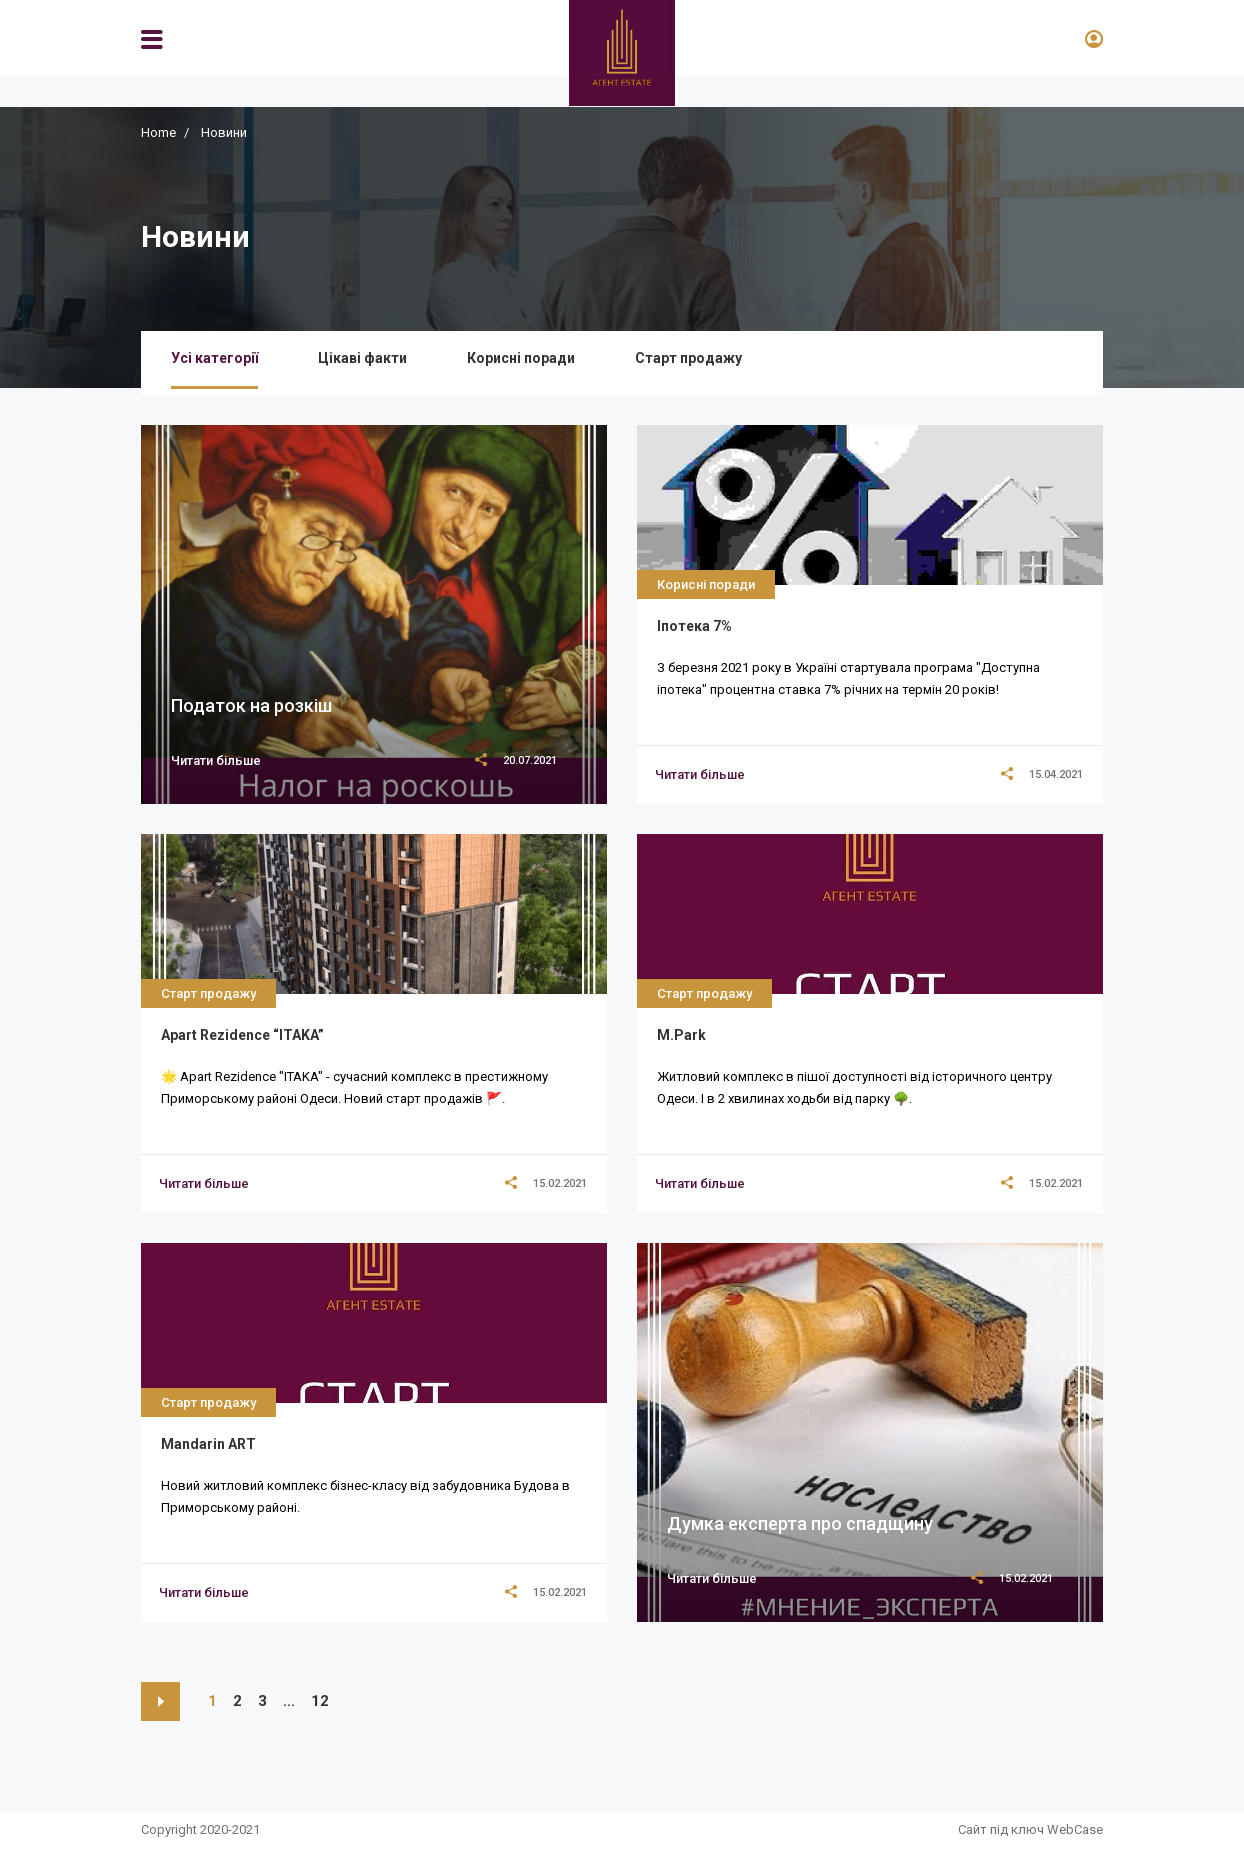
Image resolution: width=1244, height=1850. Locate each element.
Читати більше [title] (216, 760)
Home (158, 132)
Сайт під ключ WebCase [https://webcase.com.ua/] (1030, 1829)
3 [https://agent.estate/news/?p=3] (262, 1701)
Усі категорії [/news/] (214, 358)
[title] (700, 775)
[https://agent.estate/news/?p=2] (160, 1701)
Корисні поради (521, 358)
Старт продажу (688, 358)
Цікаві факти (362, 358)
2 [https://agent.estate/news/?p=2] (237, 1701)
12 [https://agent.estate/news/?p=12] (320, 1701)
